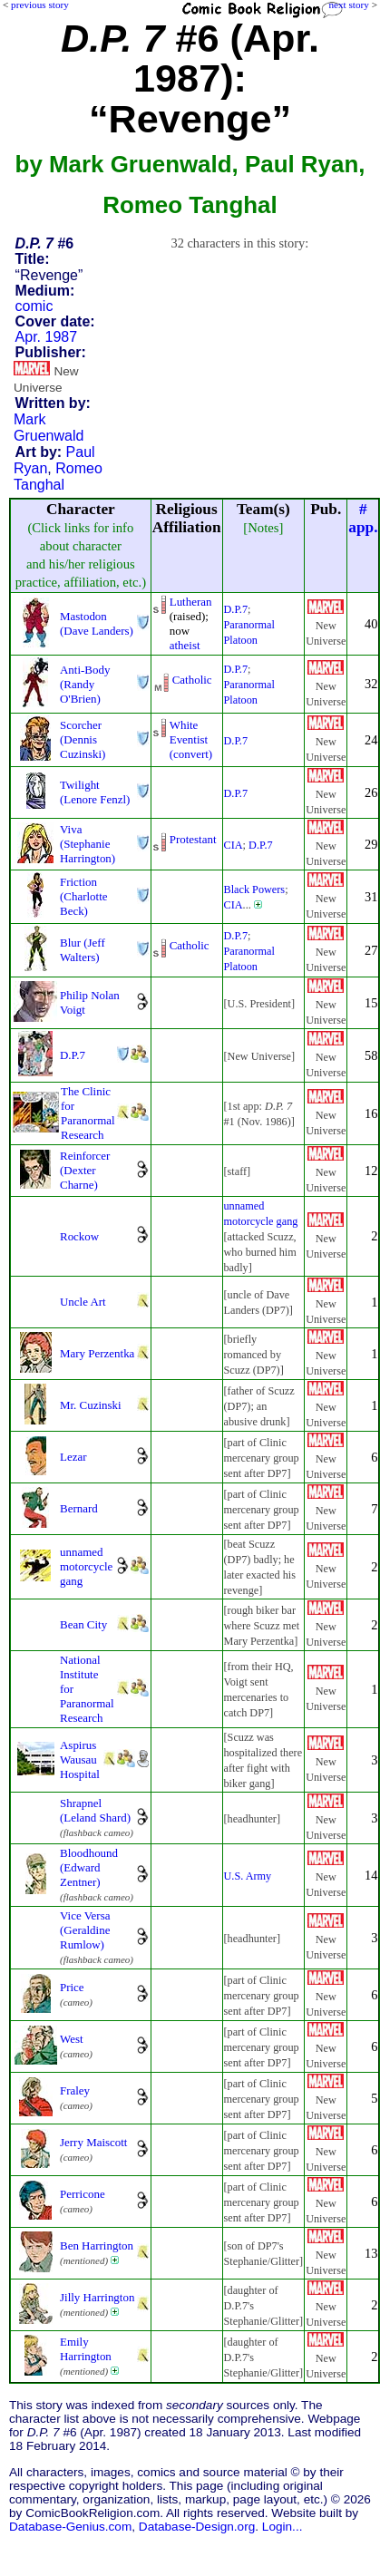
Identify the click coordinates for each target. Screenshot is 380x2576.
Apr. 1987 (46, 337)
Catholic (192, 679)
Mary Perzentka (97, 1353)
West (71, 2039)
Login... (282, 2526)
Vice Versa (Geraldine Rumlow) (85, 1930)
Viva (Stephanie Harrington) (87, 843)
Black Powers (255, 889)
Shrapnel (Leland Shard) (95, 1810)
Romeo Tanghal (58, 476)
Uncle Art (83, 1301)
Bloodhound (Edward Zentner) (89, 1867)
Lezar (73, 1456)
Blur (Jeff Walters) (82, 950)
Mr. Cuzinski (91, 1405)
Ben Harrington (96, 2245)
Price (72, 1987)
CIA (233, 845)
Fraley (75, 2090)
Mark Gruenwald (48, 427)
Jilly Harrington (97, 2297)
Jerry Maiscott (93, 2142)
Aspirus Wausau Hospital (80, 1759)
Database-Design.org (197, 2526)
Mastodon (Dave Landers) (96, 623)
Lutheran (191, 601)
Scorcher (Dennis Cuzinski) (82, 739)
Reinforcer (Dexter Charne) (85, 1170)
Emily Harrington (86, 2349)
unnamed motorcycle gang (86, 1566)
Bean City (83, 1624)
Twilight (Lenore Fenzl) (95, 792)
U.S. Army (248, 1876)
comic (34, 306)
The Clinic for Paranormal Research (88, 1113)
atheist (185, 645)
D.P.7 (236, 609)
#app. (362, 518)
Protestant (193, 839)
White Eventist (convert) (191, 739)
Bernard (79, 1508)
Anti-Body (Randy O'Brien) (85, 684)
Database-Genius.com (70, 2526)
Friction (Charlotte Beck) (84, 896)
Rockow (79, 1236)
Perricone (82, 2194)
